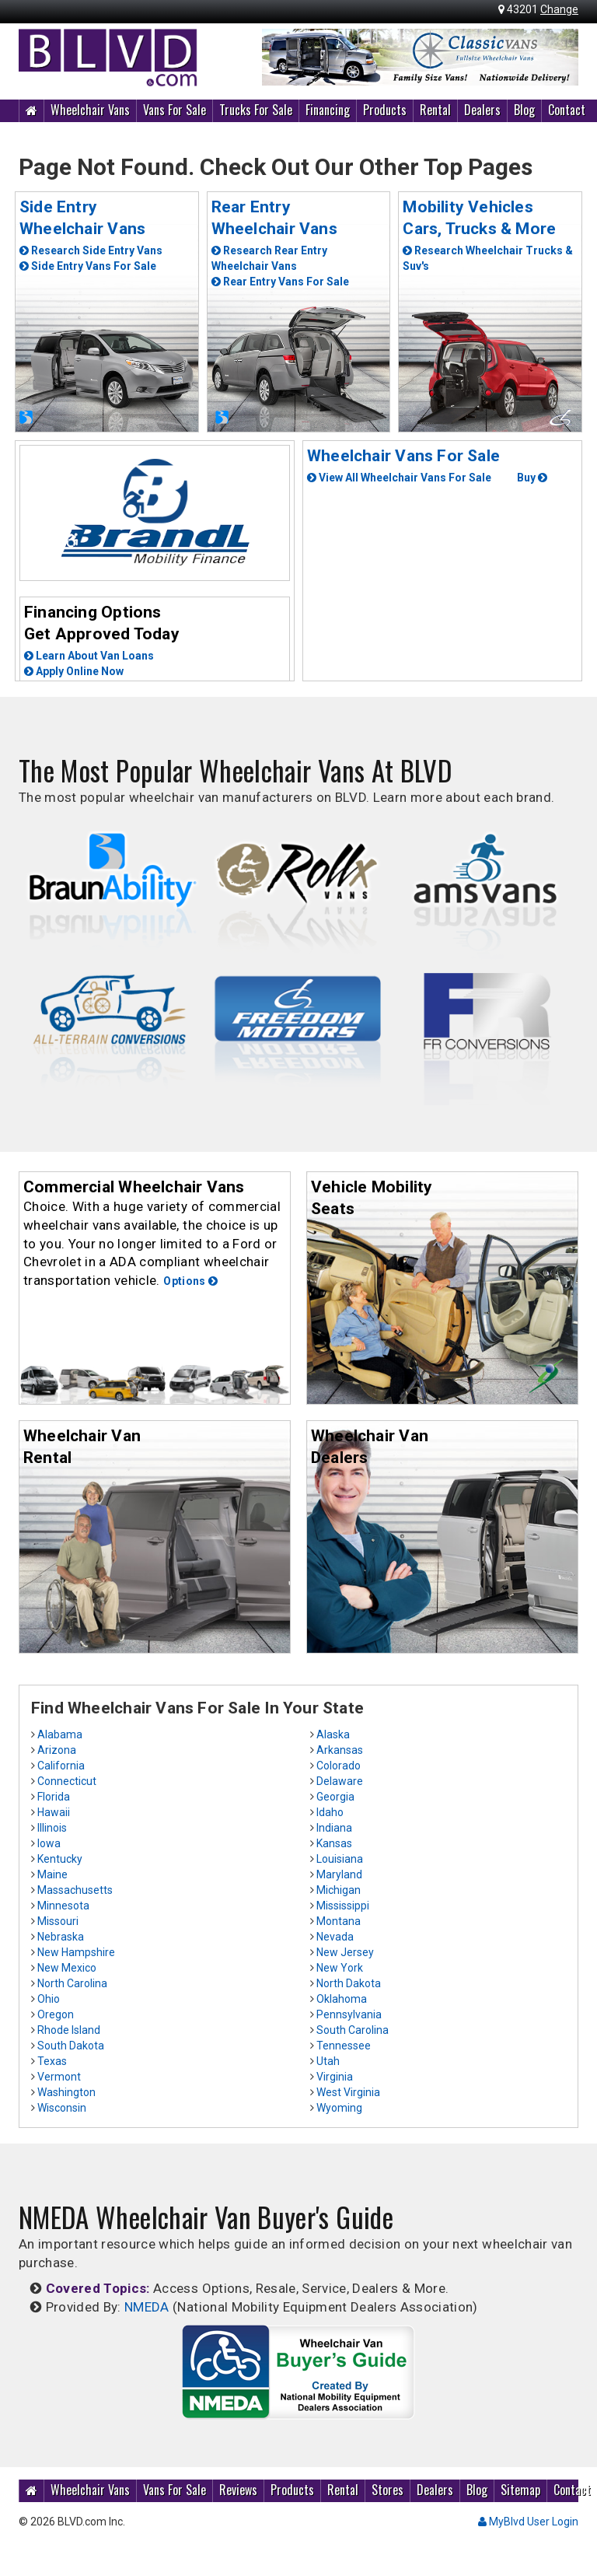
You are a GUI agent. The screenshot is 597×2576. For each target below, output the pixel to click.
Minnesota (63, 1905)
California (61, 1765)
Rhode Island (68, 2030)
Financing (327, 109)
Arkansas (339, 1750)
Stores (387, 2489)
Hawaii (53, 1812)
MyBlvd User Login (528, 2521)
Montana (338, 1921)
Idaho (330, 1812)
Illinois (52, 1828)
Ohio (48, 1999)
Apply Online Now (74, 671)
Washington (66, 2092)
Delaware (339, 1781)
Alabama (59, 1734)
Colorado (338, 1765)
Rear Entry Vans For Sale (280, 281)
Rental (435, 109)
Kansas (334, 1843)
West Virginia (348, 2092)
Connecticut (66, 1781)
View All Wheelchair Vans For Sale (399, 477)
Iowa (49, 1843)
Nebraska (60, 1936)
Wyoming (339, 2108)
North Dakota (348, 1983)
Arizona (56, 1750)
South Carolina (352, 2030)
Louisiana (339, 1859)
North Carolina (72, 1983)
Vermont (59, 2076)
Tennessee (343, 2045)
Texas (52, 2061)
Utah (328, 2061)
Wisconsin (61, 2108)
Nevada (335, 1936)
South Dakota (70, 2045)
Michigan (338, 1890)
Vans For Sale (174, 109)
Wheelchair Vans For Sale (403, 455)
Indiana (334, 1828)
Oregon (55, 2014)
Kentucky (59, 1859)
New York (339, 1968)
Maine (52, 1874)
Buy (532, 477)
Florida (53, 1796)
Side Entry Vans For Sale (87, 266)
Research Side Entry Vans (90, 250)
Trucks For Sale (255, 109)
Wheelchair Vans (90, 109)
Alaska (333, 1734)
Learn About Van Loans (89, 655)
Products (385, 109)
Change (559, 9)
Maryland (339, 1874)
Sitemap (520, 2489)
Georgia (335, 1796)
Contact (566, 109)
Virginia (334, 2076)
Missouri (58, 1921)
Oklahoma (341, 1999)
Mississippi (342, 1905)
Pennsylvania (349, 2014)
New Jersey (345, 1952)
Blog (524, 109)
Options (190, 1281)
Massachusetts (75, 1890)
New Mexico (66, 1968)
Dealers (482, 109)
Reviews (238, 2489)
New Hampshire (76, 1952)
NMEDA (146, 2307)
